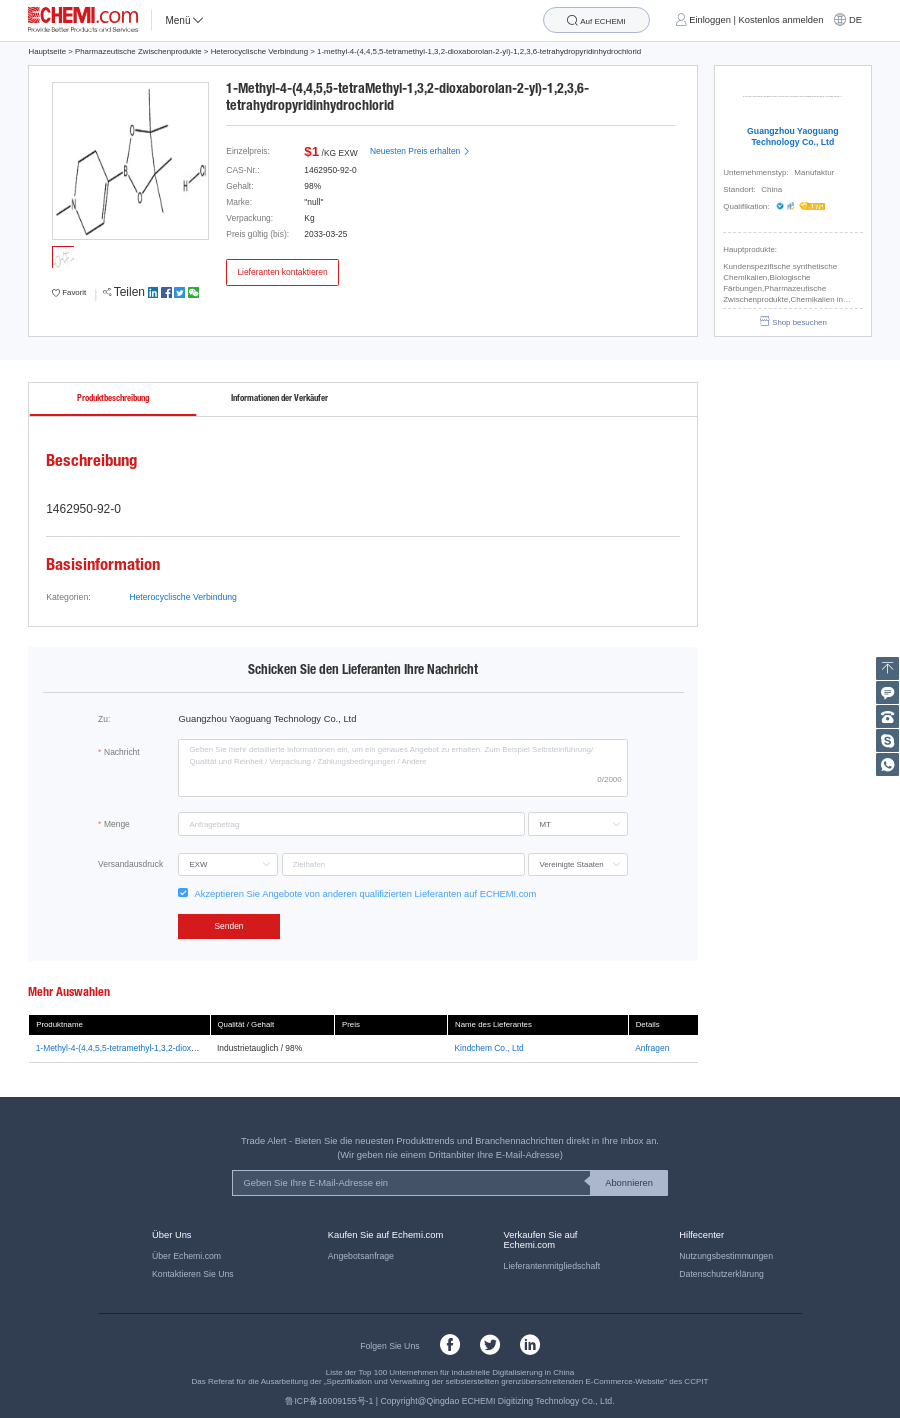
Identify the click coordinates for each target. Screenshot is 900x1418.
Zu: (104, 719)
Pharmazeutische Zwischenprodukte (138, 51)
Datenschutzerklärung (721, 1274)
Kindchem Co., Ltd (489, 1048)
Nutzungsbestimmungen (726, 1256)
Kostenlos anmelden (781, 20)
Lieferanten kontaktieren (282, 272)
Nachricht (122, 752)
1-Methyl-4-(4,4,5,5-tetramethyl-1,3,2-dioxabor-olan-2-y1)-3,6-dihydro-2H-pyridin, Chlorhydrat (209, 1048)
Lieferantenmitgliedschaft (552, 1266)
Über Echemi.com (186, 1256)
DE (855, 20)
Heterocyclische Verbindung (259, 51)
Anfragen (652, 1048)
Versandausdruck (130, 864)
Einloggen (710, 20)
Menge (117, 824)
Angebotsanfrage (361, 1256)
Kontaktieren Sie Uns (193, 1274)
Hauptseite (47, 51)
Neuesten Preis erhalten (420, 151)
